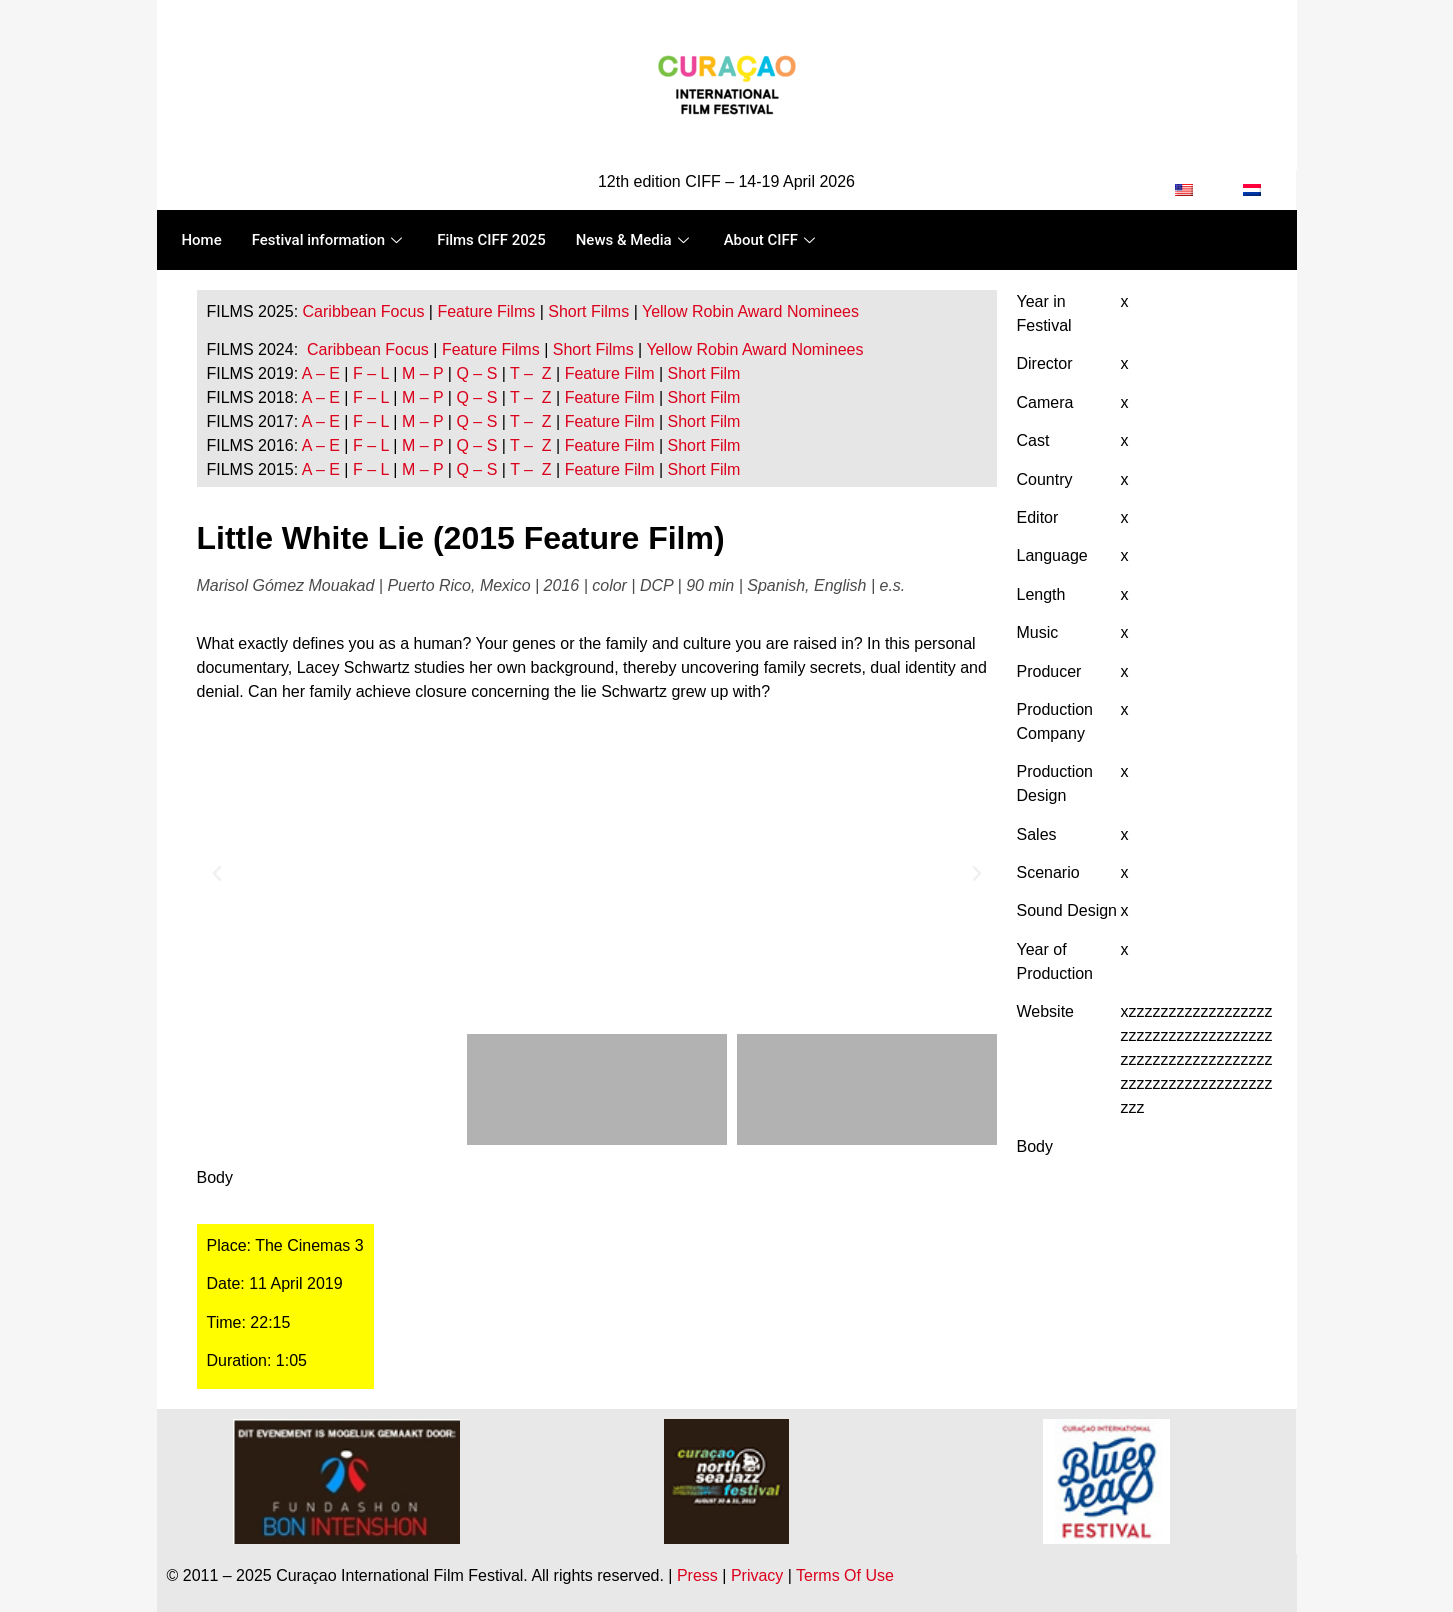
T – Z (531, 373)
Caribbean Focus (364, 311)
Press (697, 1575)
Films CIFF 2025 (492, 240)
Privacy (757, 1575)
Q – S (476, 373)
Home (202, 240)
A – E (321, 373)
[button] (217, 874)
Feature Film (610, 373)
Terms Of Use (845, 1575)
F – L (371, 373)
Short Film (701, 373)
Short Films (588, 311)
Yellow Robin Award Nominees (750, 311)
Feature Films (486, 311)
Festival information (330, 240)
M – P (423, 373)
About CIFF (772, 240)
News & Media (635, 240)
